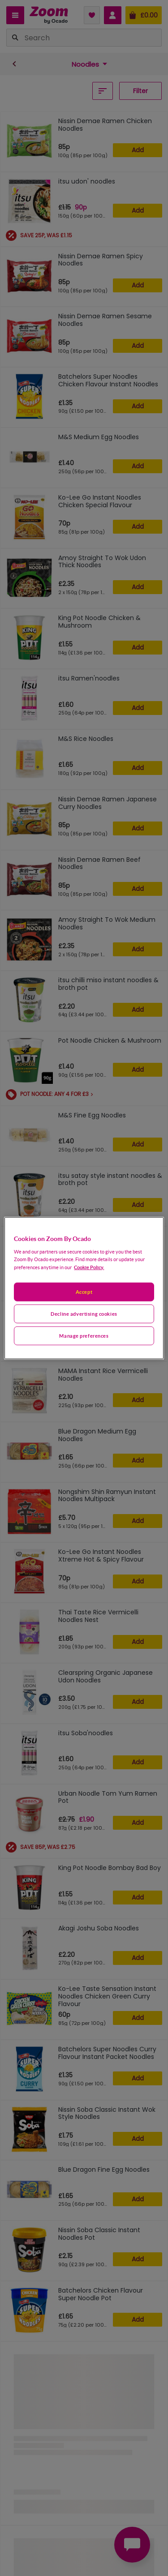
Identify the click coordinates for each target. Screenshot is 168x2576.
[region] (84, 1288)
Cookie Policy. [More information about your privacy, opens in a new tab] (89, 1267)
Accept (84, 1292)
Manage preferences (83, 1335)
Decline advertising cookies (84, 1313)
